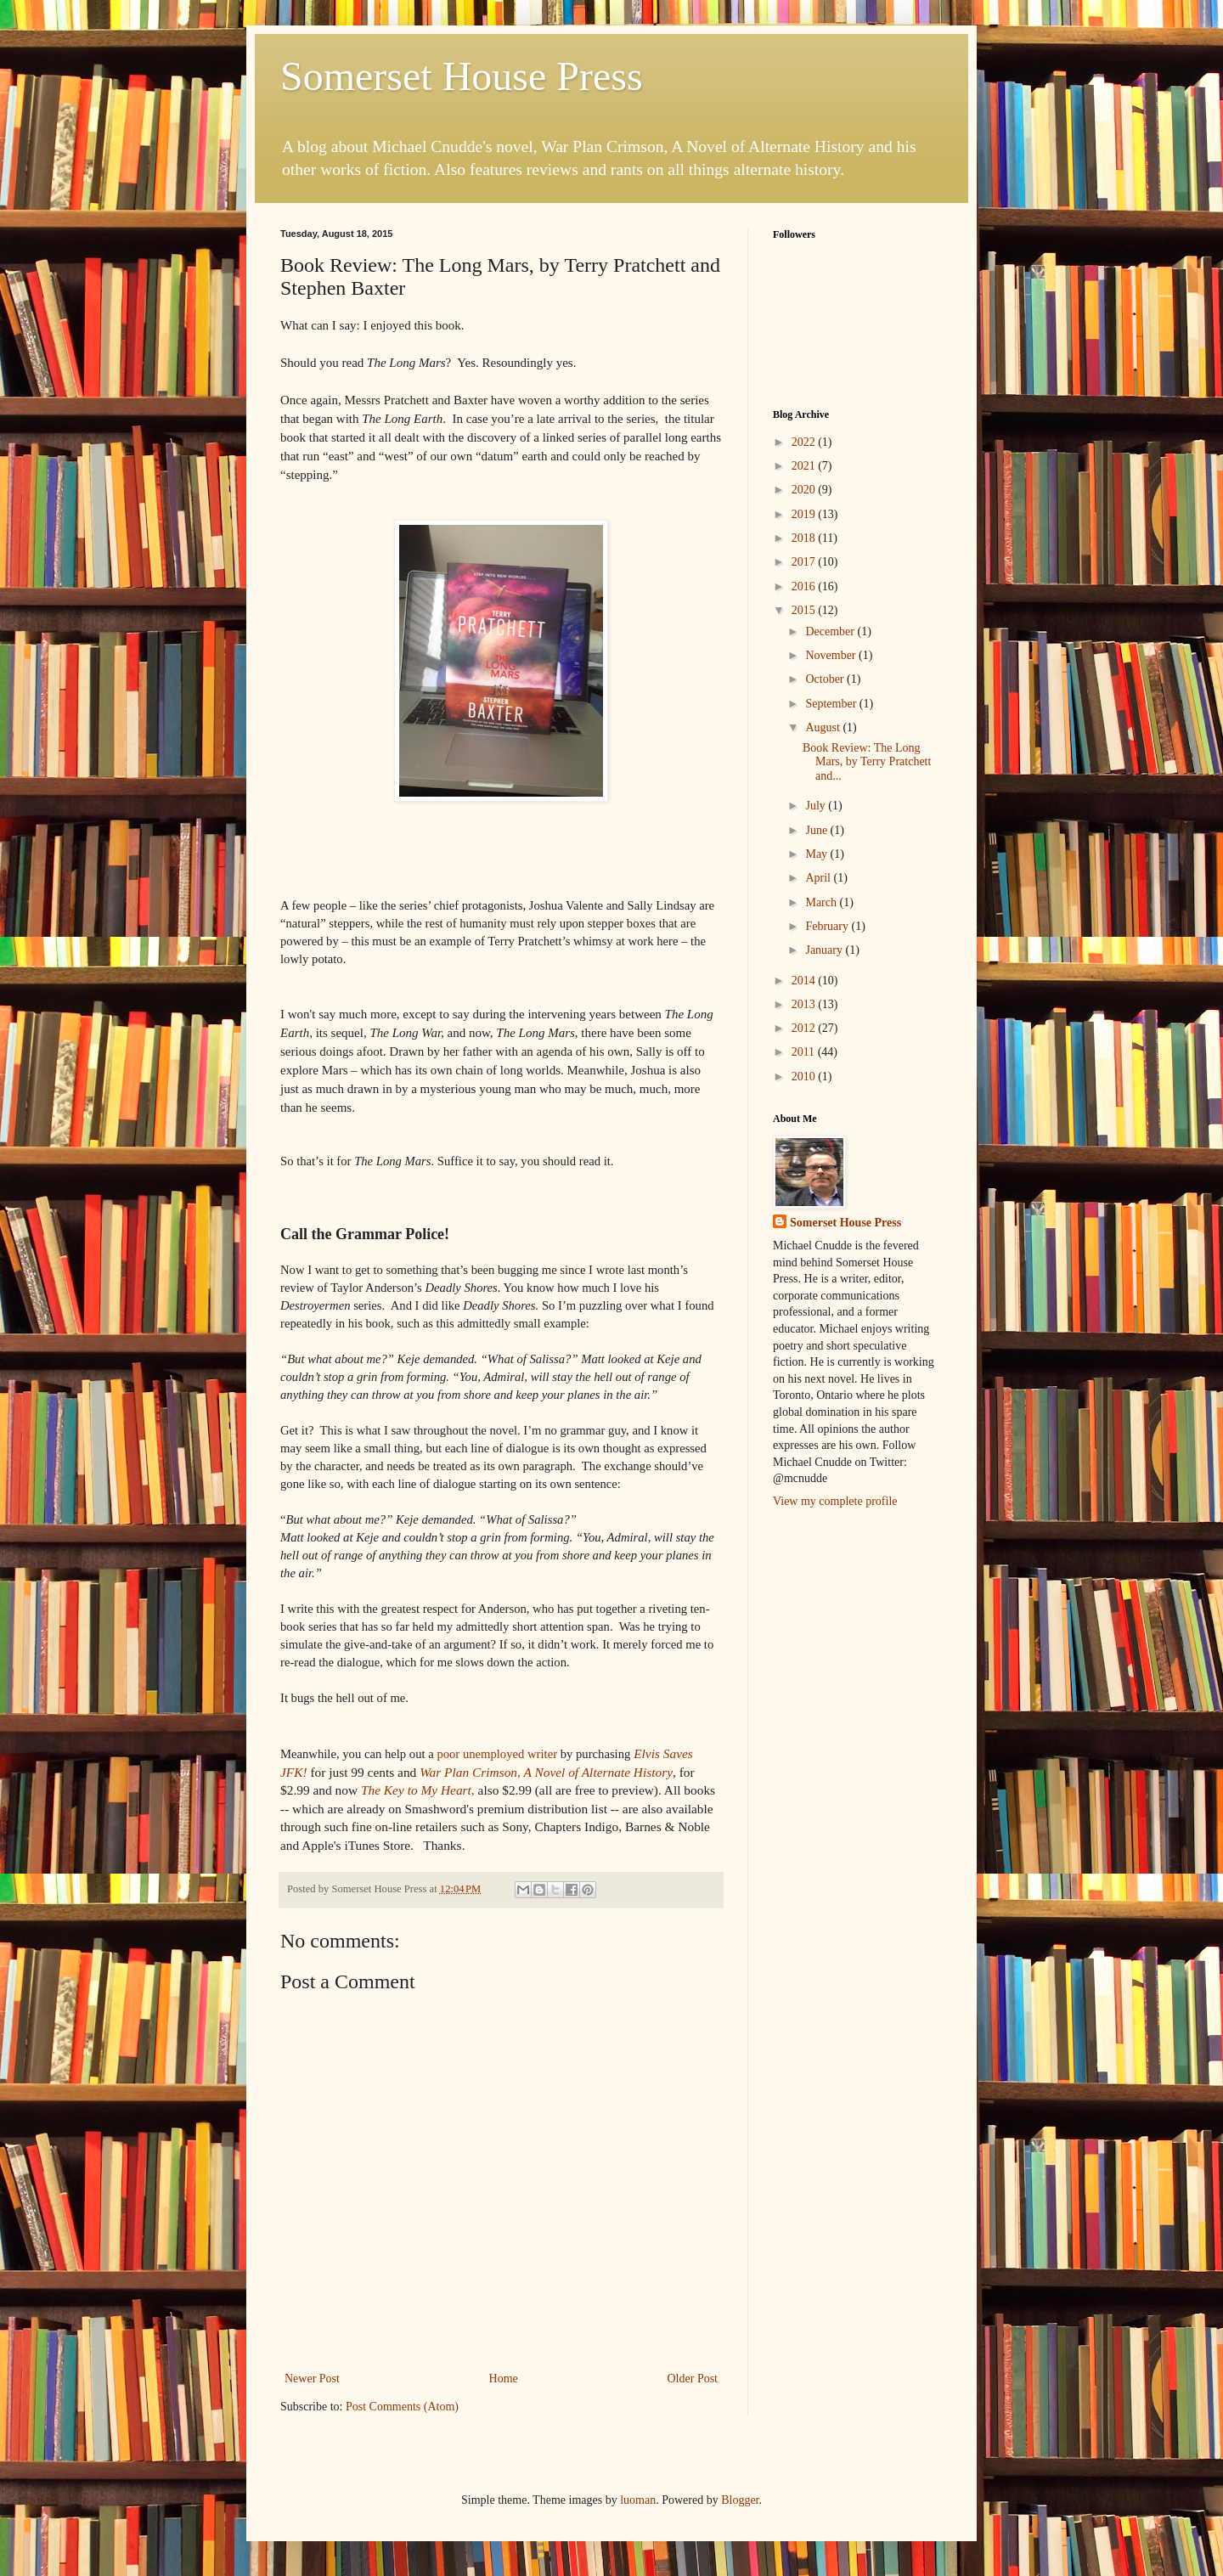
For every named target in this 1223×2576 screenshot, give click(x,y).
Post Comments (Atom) (402, 2406)
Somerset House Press (461, 76)
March (822, 902)
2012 (805, 1028)
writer (497, 1754)
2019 (805, 514)
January (825, 950)
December (831, 631)
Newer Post (312, 2378)
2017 (805, 561)
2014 (805, 980)
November (832, 655)
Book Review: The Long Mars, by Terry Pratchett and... (867, 762)
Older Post (693, 2378)
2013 (805, 1004)
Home (503, 2378)
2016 (805, 586)
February (828, 926)
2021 (805, 465)
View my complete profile (835, 1501)
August (824, 727)
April (819, 877)
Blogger (739, 2500)
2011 (805, 1052)
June (817, 830)
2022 (805, 442)
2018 (805, 538)
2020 (805, 489)
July (816, 805)
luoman (638, 2500)
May (817, 854)
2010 (805, 1076)
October (826, 679)
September (832, 703)
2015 (805, 610)
